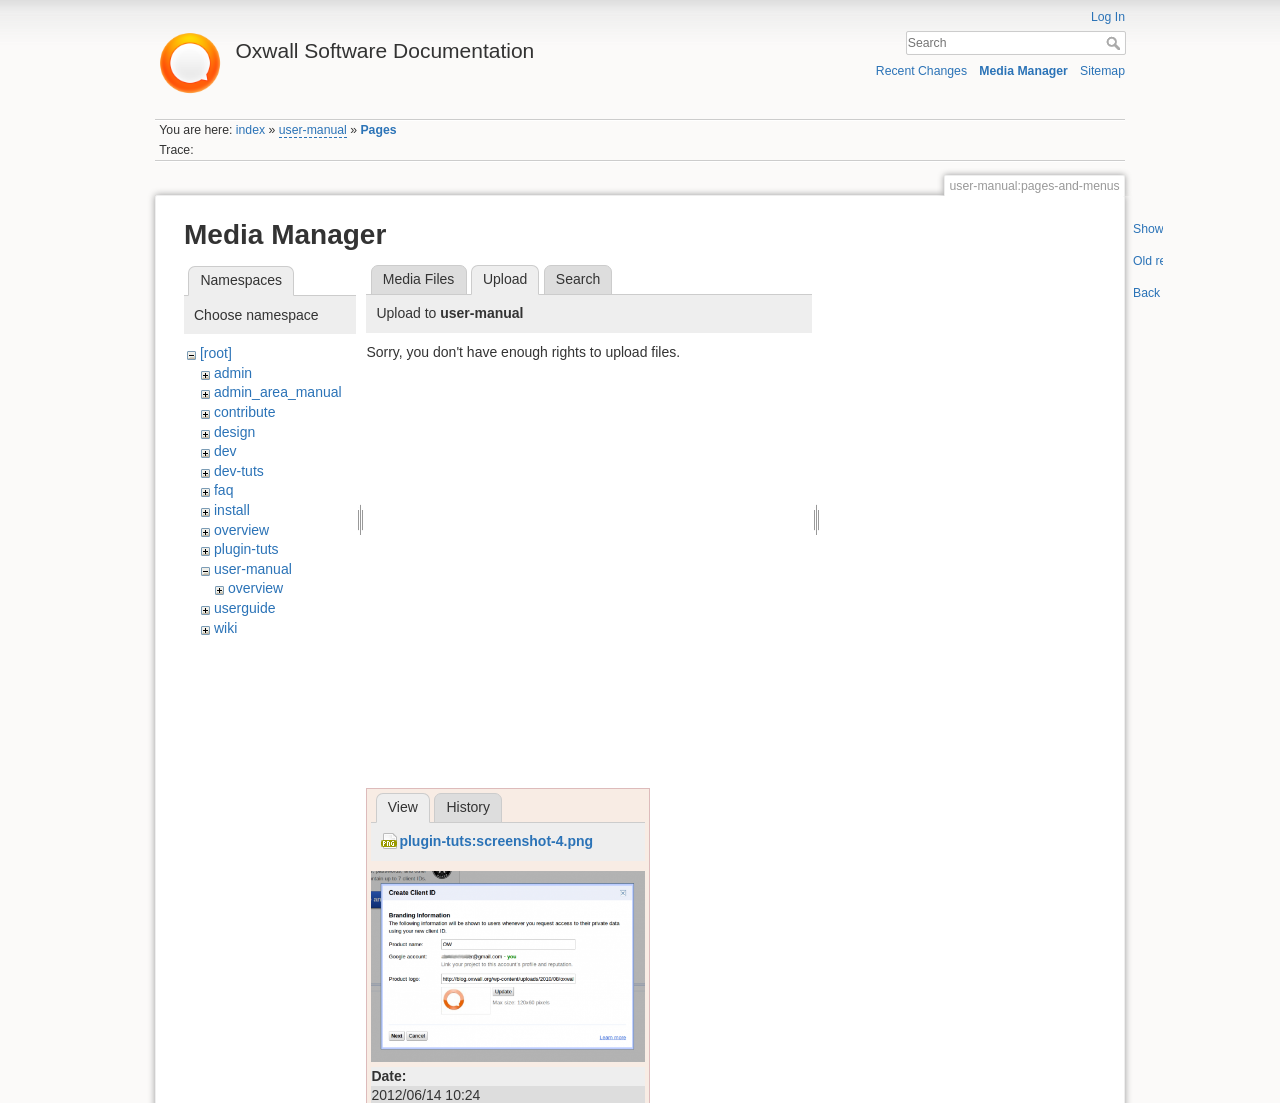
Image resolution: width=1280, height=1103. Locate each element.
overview (241, 530)
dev (225, 451)
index (250, 130)
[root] (216, 353)
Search (1115, 43)
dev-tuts (239, 471)
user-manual (313, 130)
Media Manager (1023, 71)
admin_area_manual (278, 392)
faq (223, 490)
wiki (225, 628)
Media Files (419, 279)
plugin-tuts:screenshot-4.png (496, 841)
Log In (1108, 17)
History (468, 807)
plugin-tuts (246, 549)
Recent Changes (921, 71)
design (234, 432)
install (232, 510)
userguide (245, 608)
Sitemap (1102, 71)
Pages (378, 130)
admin (233, 373)
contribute (244, 412)
